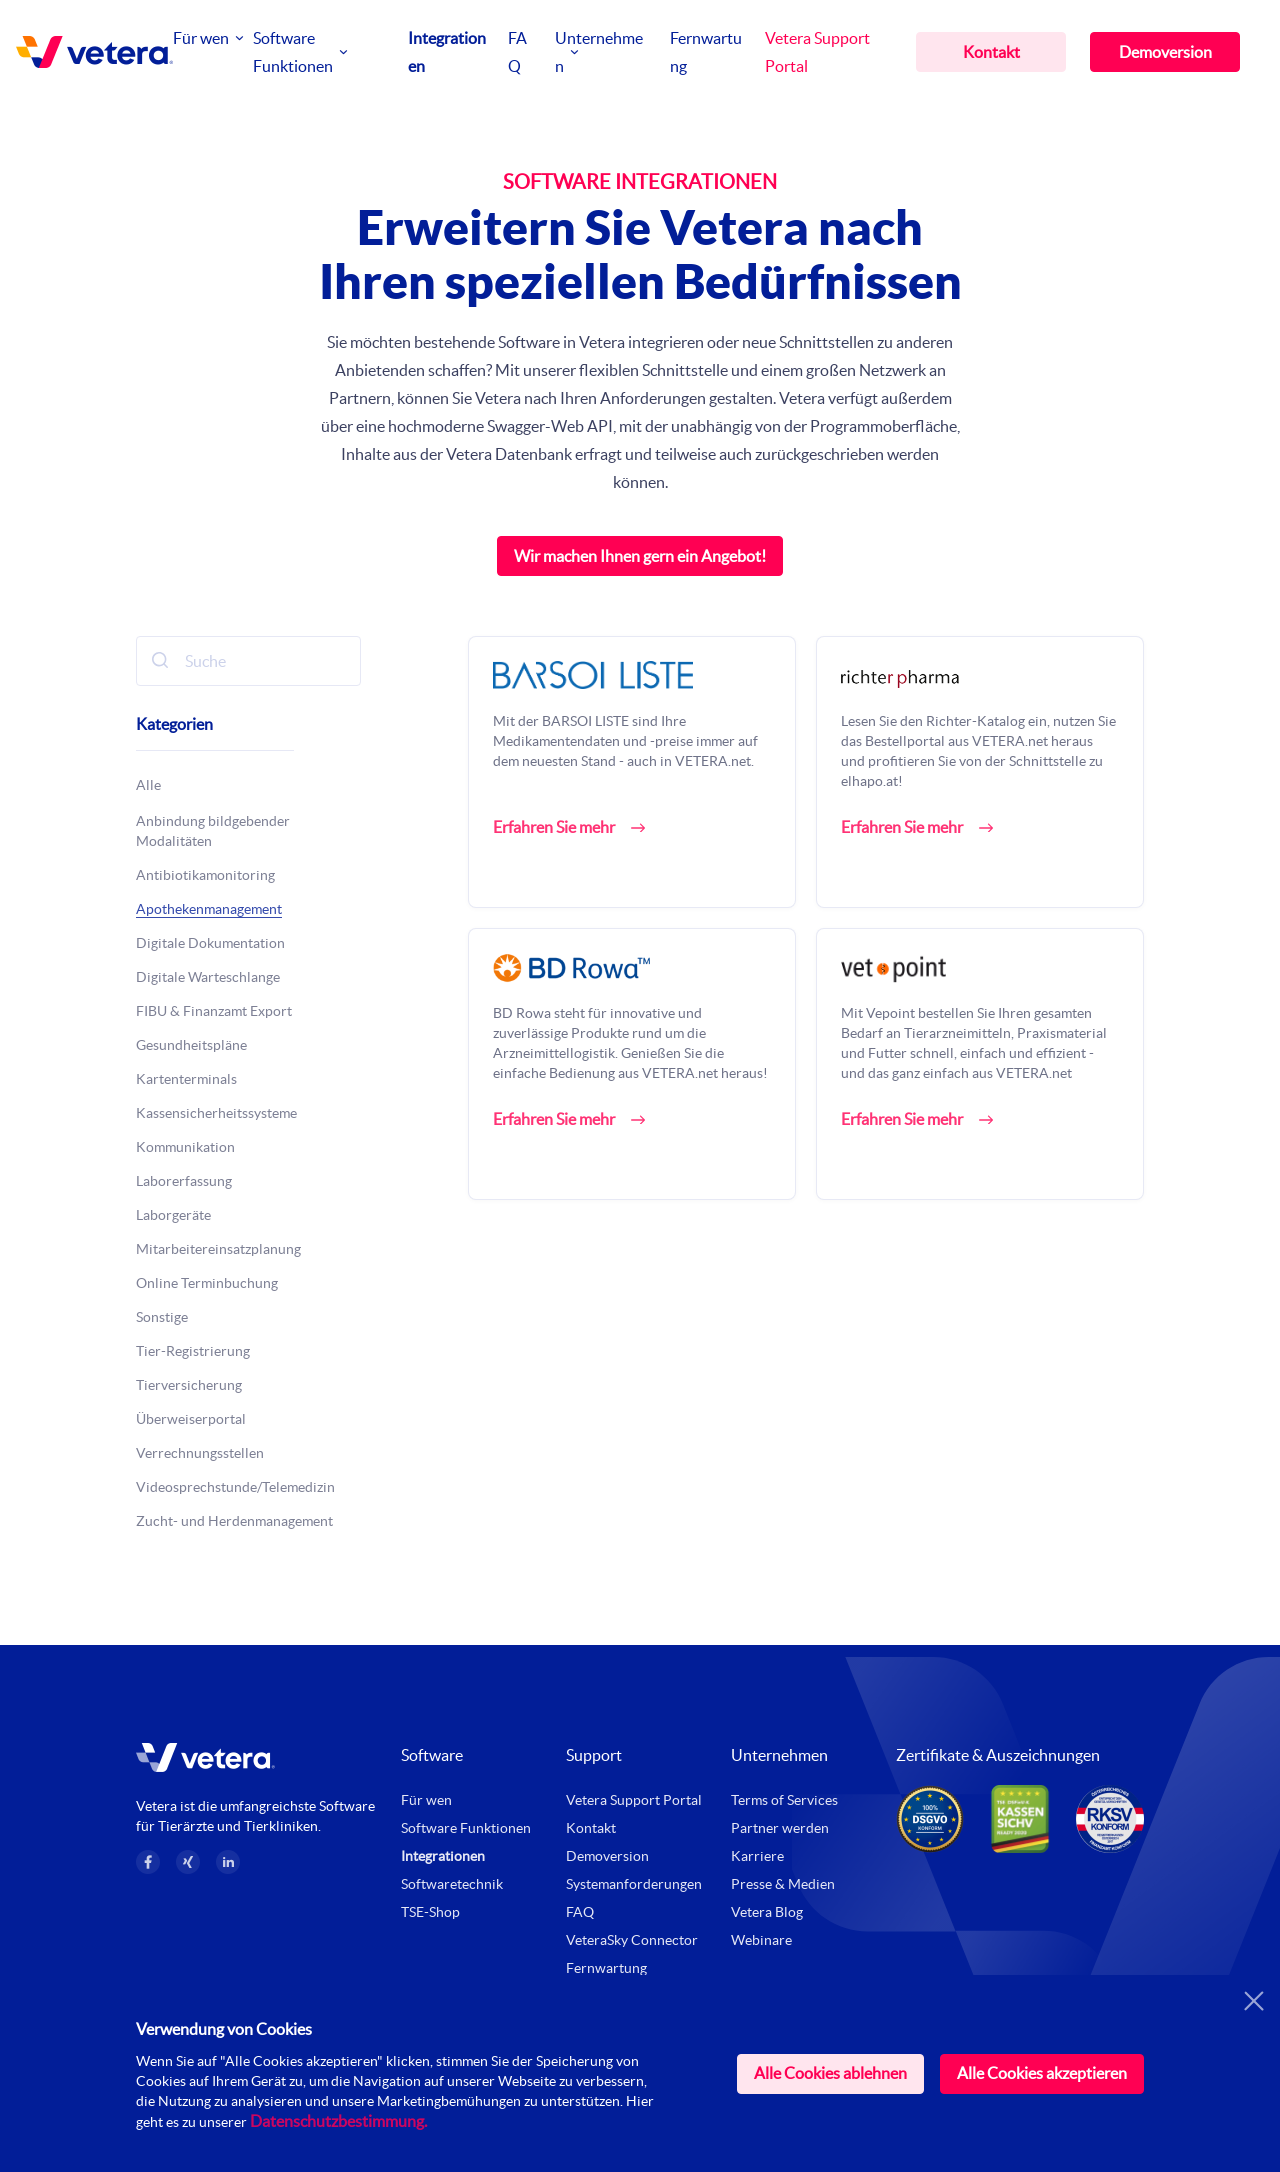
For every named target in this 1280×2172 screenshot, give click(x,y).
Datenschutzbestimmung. (338, 2121)
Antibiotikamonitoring (205, 875)
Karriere (757, 1856)
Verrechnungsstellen (200, 1453)
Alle (148, 785)
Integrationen (443, 1856)
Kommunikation (185, 1147)
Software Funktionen (466, 1828)
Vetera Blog (767, 1912)
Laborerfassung (184, 1181)
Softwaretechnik (452, 1884)
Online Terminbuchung (207, 1283)
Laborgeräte (173, 1215)
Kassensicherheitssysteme (216, 1113)
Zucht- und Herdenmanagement (234, 1521)
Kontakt (991, 52)
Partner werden (780, 1828)
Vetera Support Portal (634, 1800)
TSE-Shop (430, 1912)
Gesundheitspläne (191, 1045)
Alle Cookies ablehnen (830, 2073)
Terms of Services (784, 1800)
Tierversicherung (189, 1385)
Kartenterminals (186, 1079)
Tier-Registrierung (193, 1351)
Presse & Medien (783, 1884)
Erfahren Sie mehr (554, 827)
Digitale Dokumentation (210, 943)
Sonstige (162, 1317)
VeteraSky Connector (632, 1940)
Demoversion (1165, 52)
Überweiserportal (191, 1419)
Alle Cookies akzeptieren (1042, 2073)
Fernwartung (606, 1968)
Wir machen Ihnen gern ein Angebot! (640, 556)
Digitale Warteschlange (208, 977)
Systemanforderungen (634, 1884)
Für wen (201, 38)
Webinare (761, 1940)
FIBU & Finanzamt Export (214, 1011)
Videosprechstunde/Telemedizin (235, 1487)
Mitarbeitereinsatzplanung (218, 1249)
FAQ (580, 1912)
